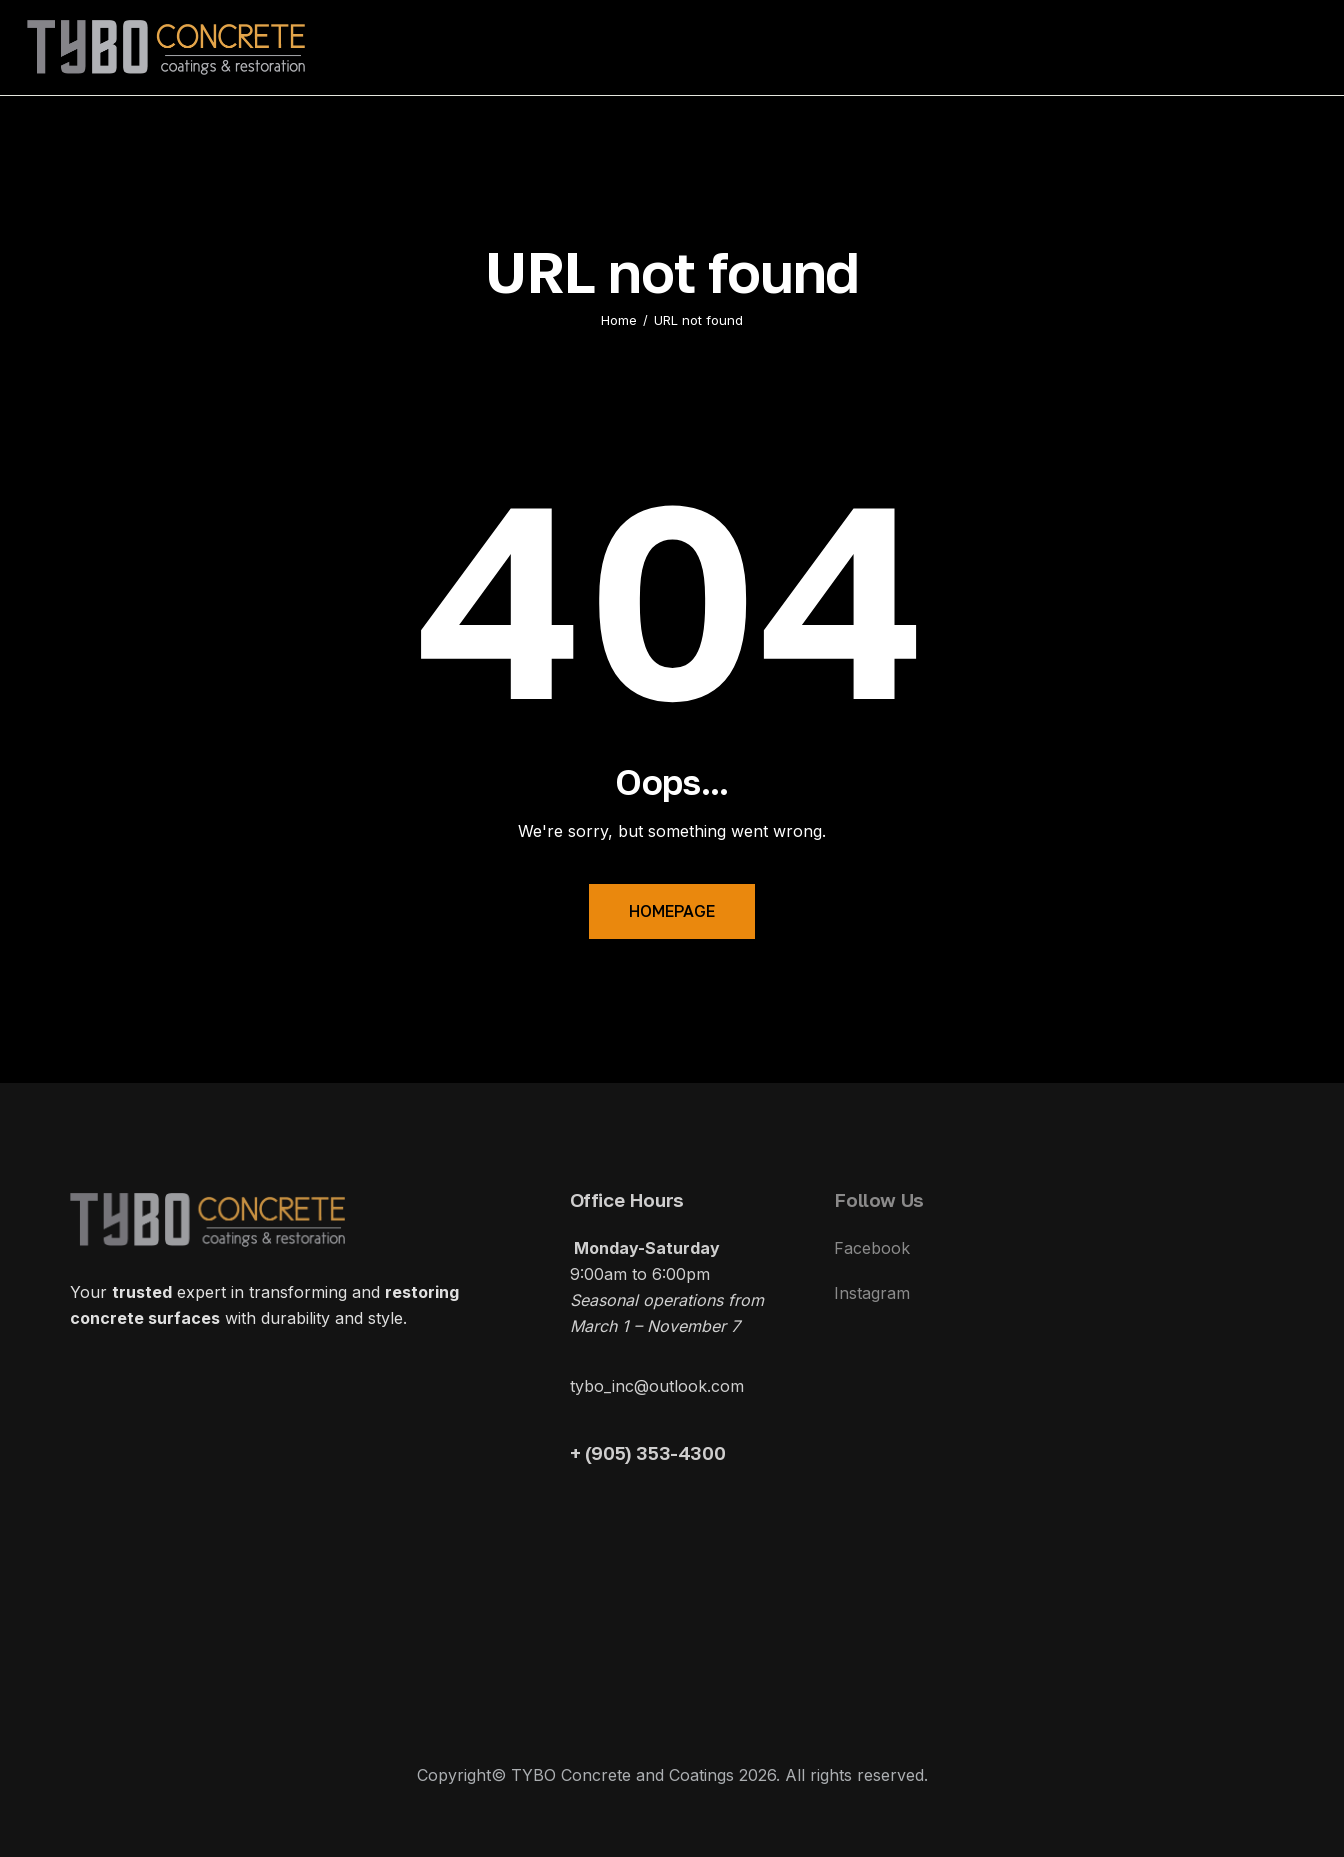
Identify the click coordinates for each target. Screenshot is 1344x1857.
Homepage (672, 911)
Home (619, 320)
